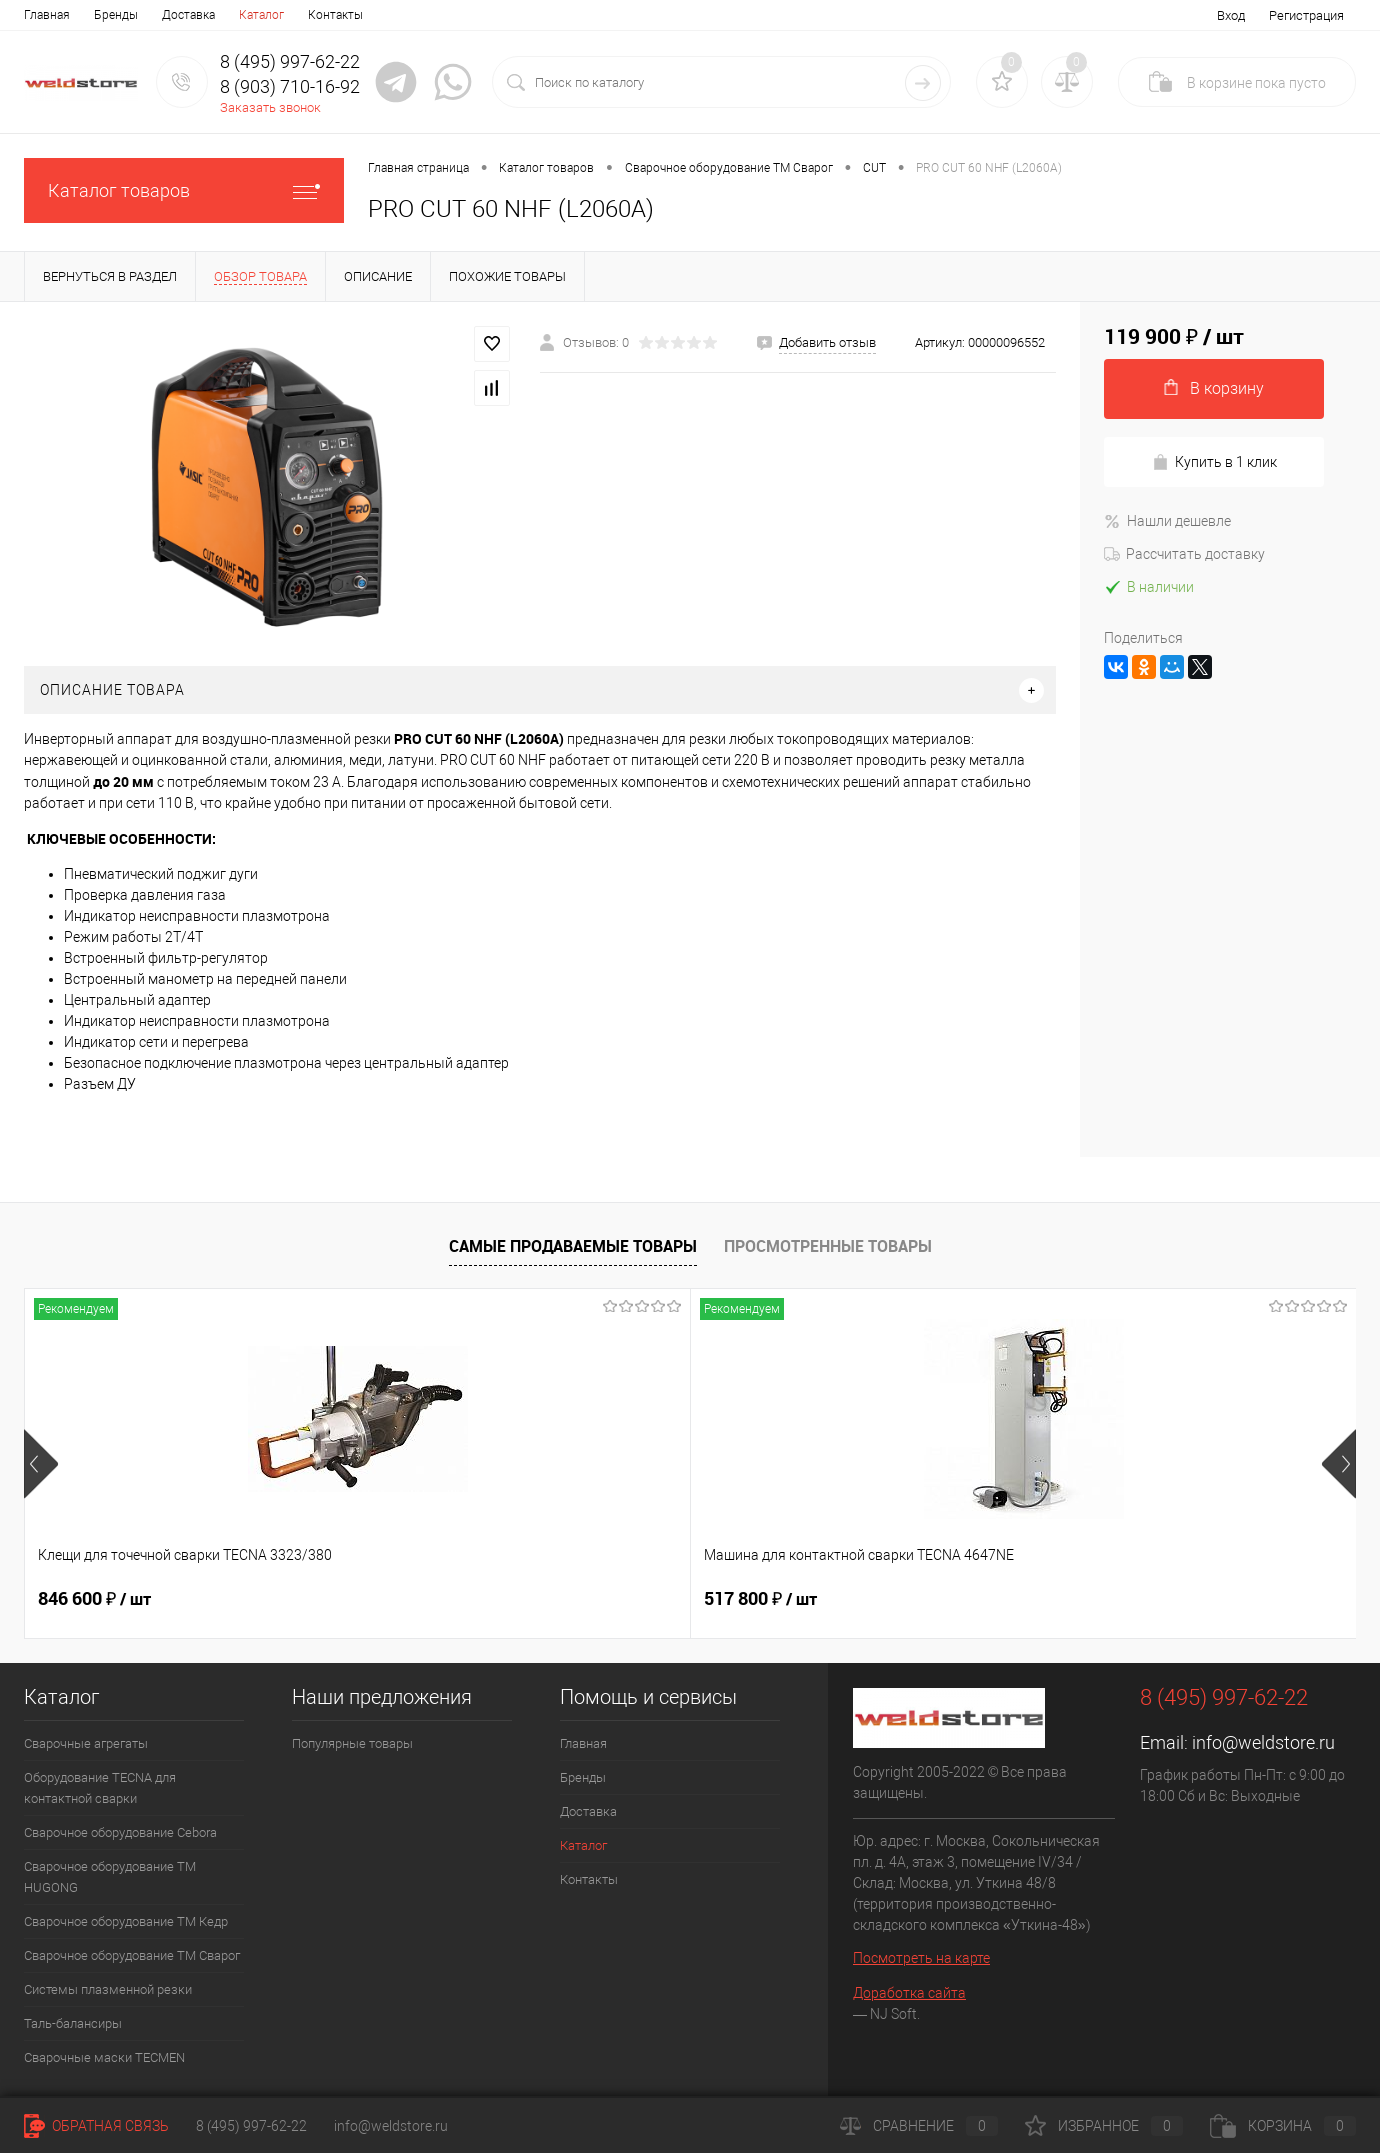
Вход (1231, 15)
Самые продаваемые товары (573, 1246)
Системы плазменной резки (108, 1989)
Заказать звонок (270, 107)
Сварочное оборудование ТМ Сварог (132, 1955)
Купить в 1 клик (1214, 462)
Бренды (116, 15)
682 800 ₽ (760, 1599)
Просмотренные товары (828, 1246)
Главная (47, 15)
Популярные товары (352, 1743)
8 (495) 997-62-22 (251, 2126)
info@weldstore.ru (1263, 1742)
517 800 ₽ (427, 1599)
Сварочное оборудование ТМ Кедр (126, 1921)
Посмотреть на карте (921, 1958)
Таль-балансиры (73, 2023)
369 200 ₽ (1093, 1599)
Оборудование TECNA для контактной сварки (100, 1788)
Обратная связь (96, 2126)
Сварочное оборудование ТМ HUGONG (110, 1877)
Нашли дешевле (1167, 521)
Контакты (335, 15)
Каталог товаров (184, 190)
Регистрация (1306, 15)
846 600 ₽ (94, 1599)
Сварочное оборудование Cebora (120, 1832)
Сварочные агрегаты (86, 1743)
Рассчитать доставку (1184, 554)
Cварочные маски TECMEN (104, 2057)
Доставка (188, 15)
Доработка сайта (909, 1993)
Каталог (261, 15)
